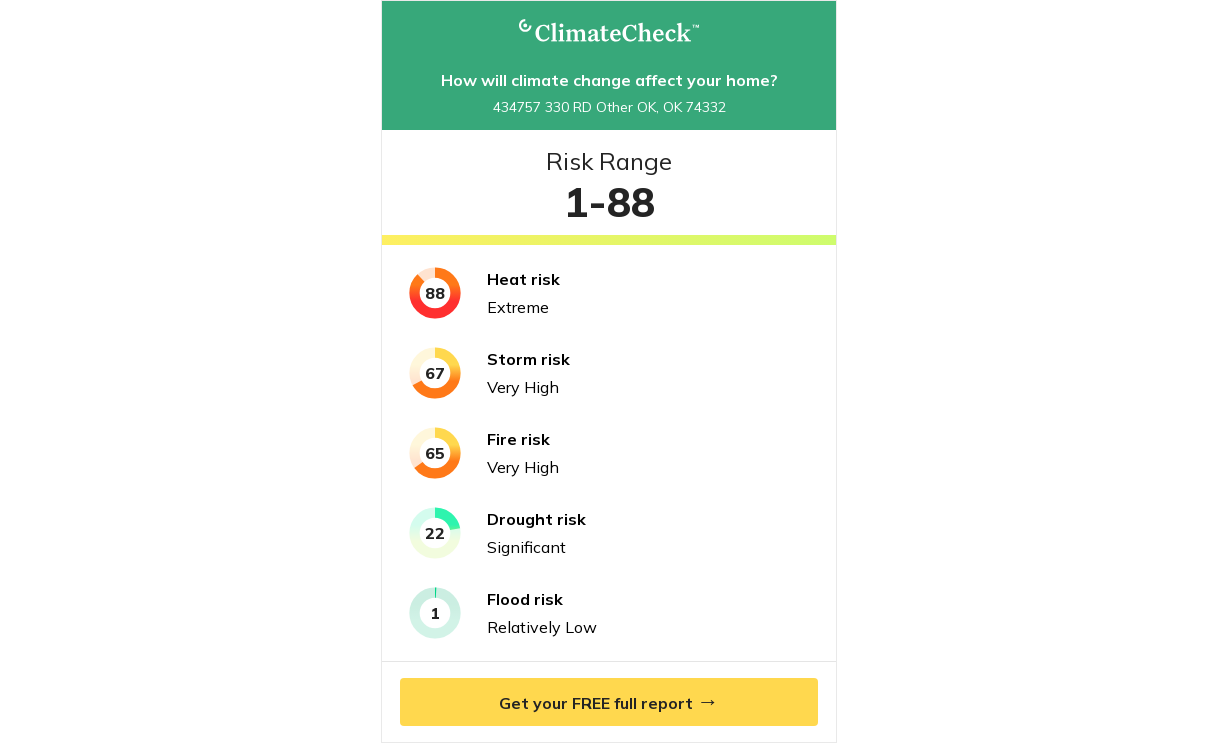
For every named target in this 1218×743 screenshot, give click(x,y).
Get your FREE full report (609, 701)
